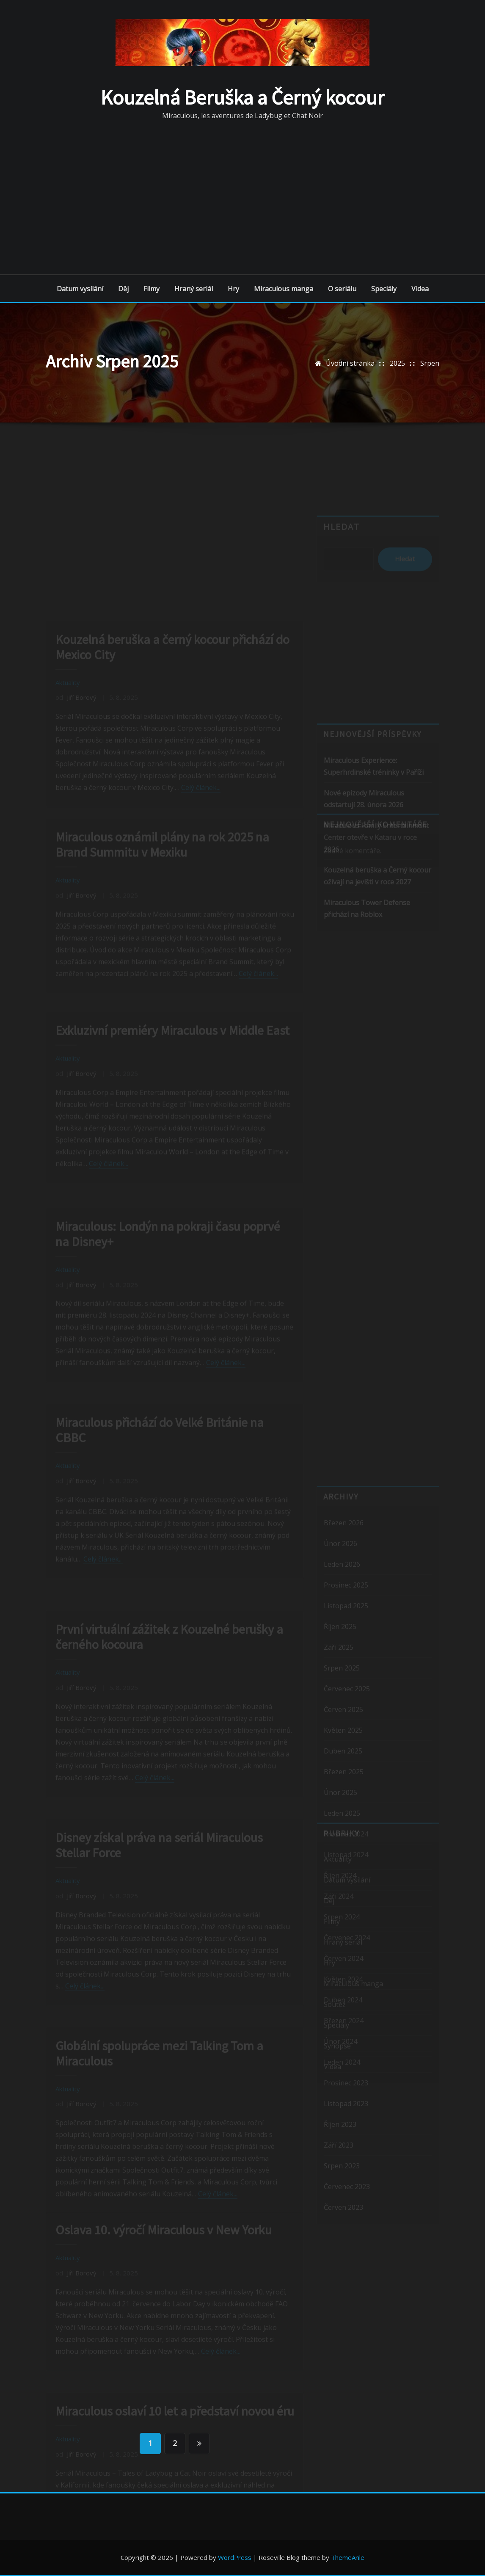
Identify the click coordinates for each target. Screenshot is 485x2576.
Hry (233, 288)
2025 (397, 363)
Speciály (384, 288)
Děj (123, 288)
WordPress (234, 2557)
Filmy (151, 288)
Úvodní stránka (350, 363)
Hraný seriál (193, 288)
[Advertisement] (245, 197)
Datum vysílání (80, 288)
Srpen (429, 363)
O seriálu (342, 288)
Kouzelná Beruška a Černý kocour (242, 97)
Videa (420, 288)
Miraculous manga (283, 288)
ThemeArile (347, 2557)
